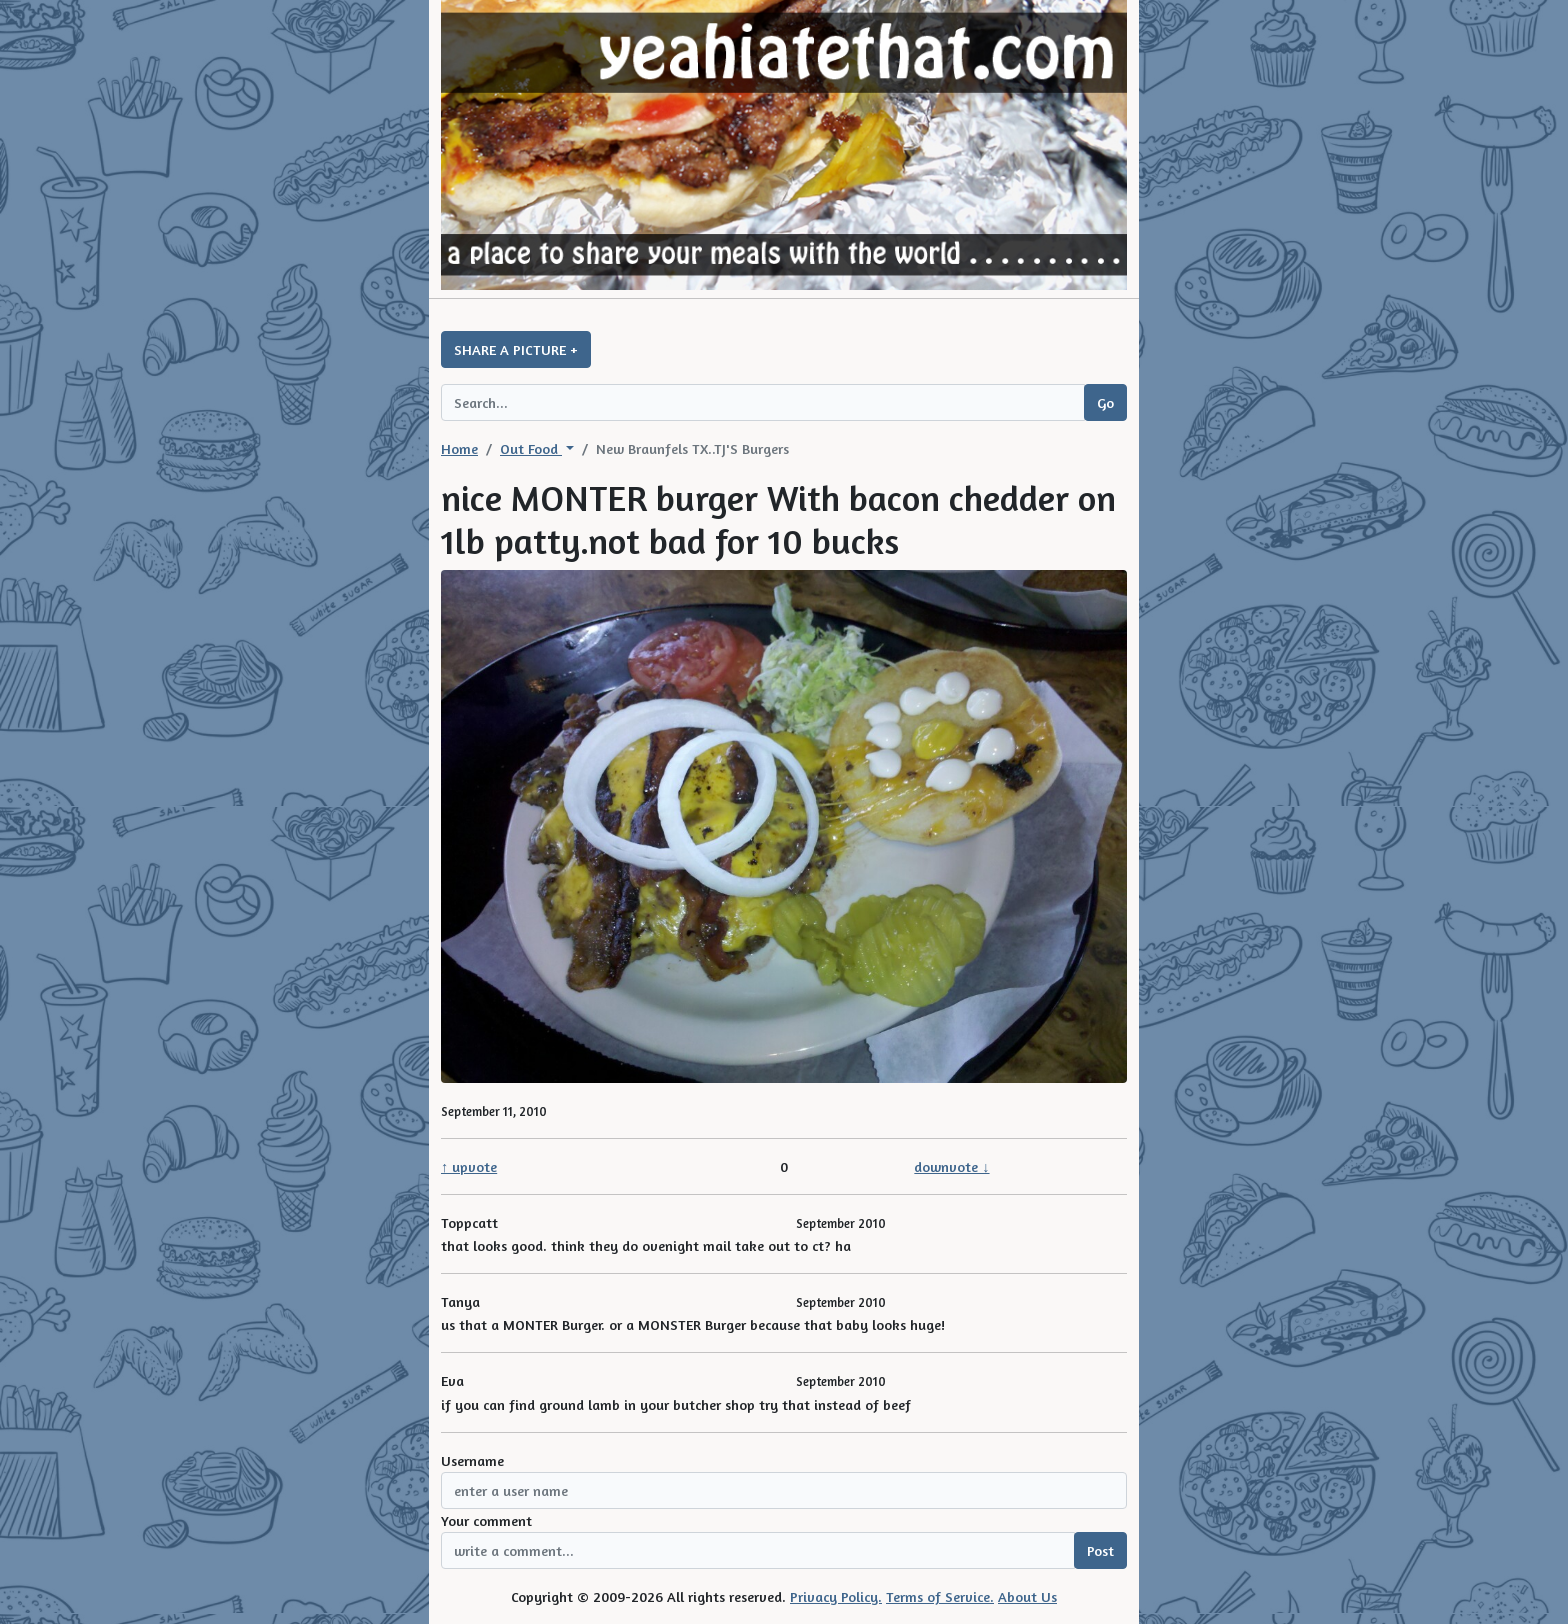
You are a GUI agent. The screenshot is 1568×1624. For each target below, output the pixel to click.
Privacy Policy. (836, 1596)
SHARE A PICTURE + (516, 349)
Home (459, 448)
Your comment (486, 1520)
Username (472, 1460)
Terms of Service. (940, 1596)
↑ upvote (469, 1166)
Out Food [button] (531, 448)
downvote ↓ (951, 1166)
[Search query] (763, 402)
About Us (1027, 1596)
